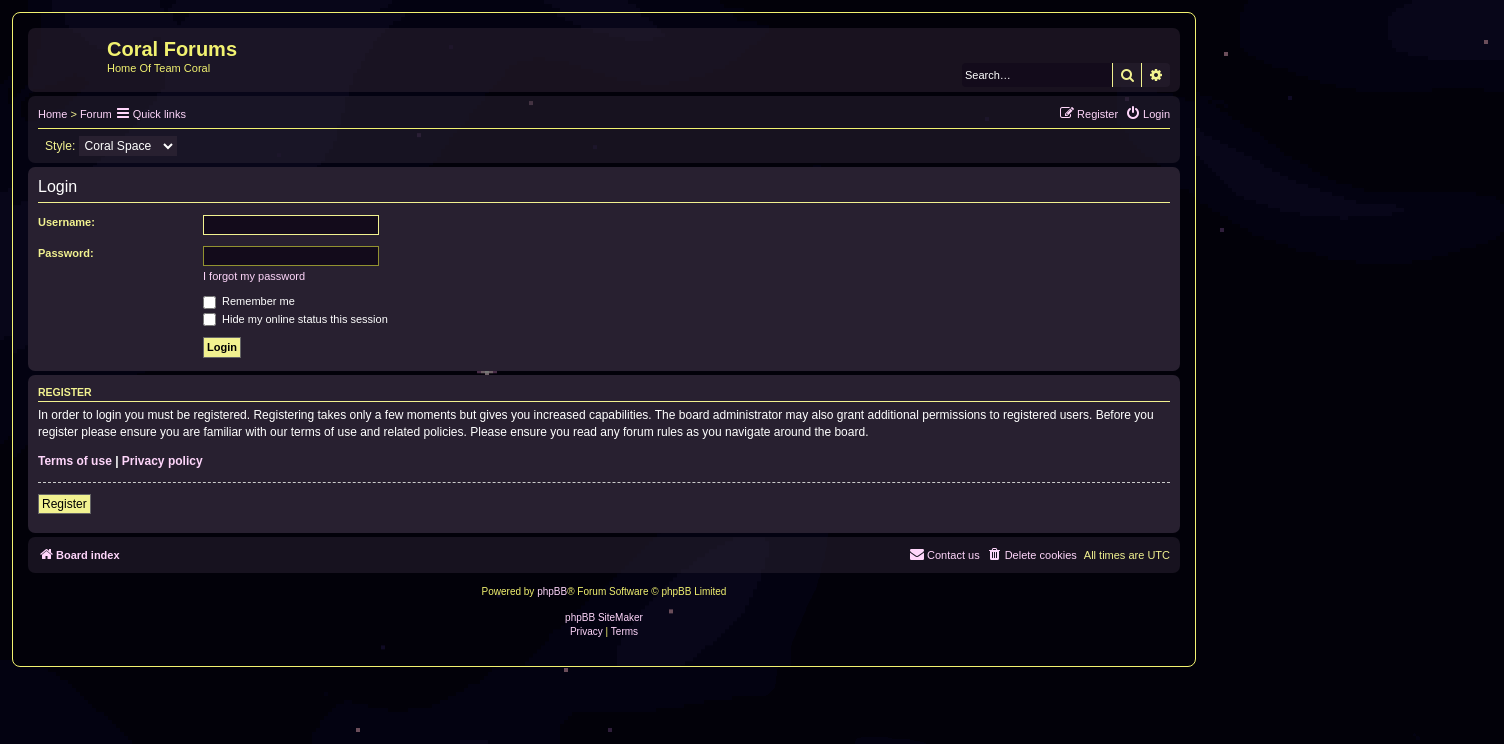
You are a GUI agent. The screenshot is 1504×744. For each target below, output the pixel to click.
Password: (66, 253)
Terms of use (75, 461)
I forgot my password (254, 276)
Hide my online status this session (295, 319)
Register (64, 504)
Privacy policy (162, 461)
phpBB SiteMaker (604, 617)
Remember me (249, 301)
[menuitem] (1147, 114)
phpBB (552, 591)
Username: (66, 222)
